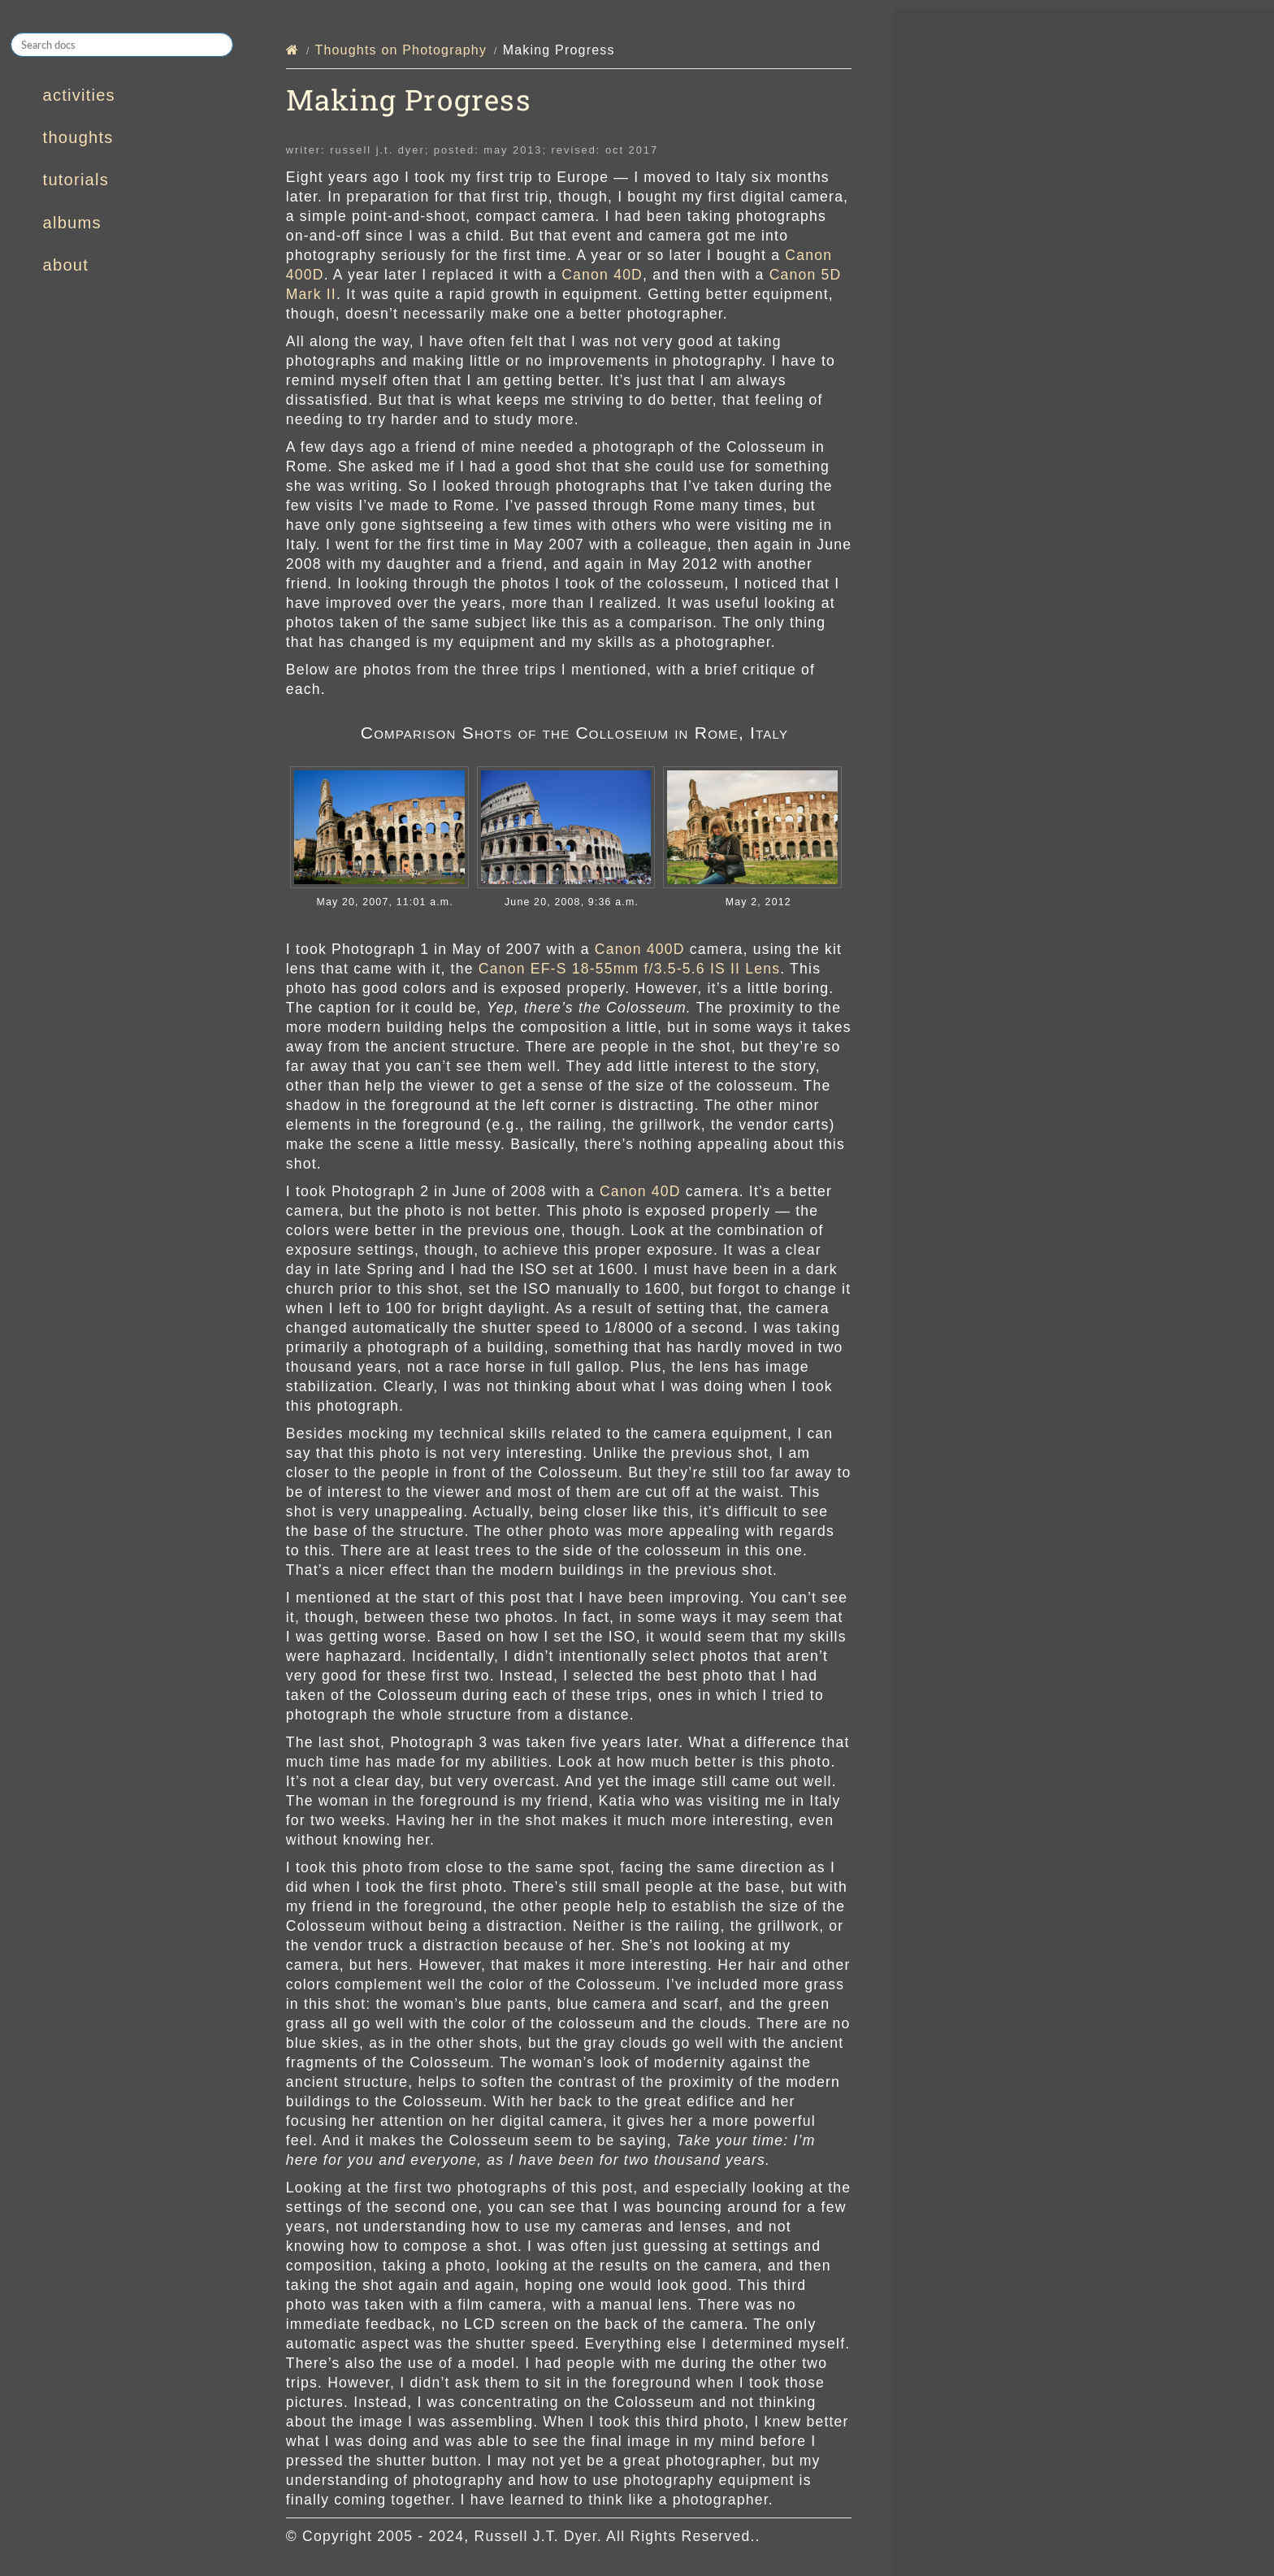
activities (79, 95)
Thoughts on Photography (400, 50)
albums (72, 223)
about (66, 265)
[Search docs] (122, 45)
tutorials (76, 180)
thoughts (78, 137)
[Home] (292, 50)
